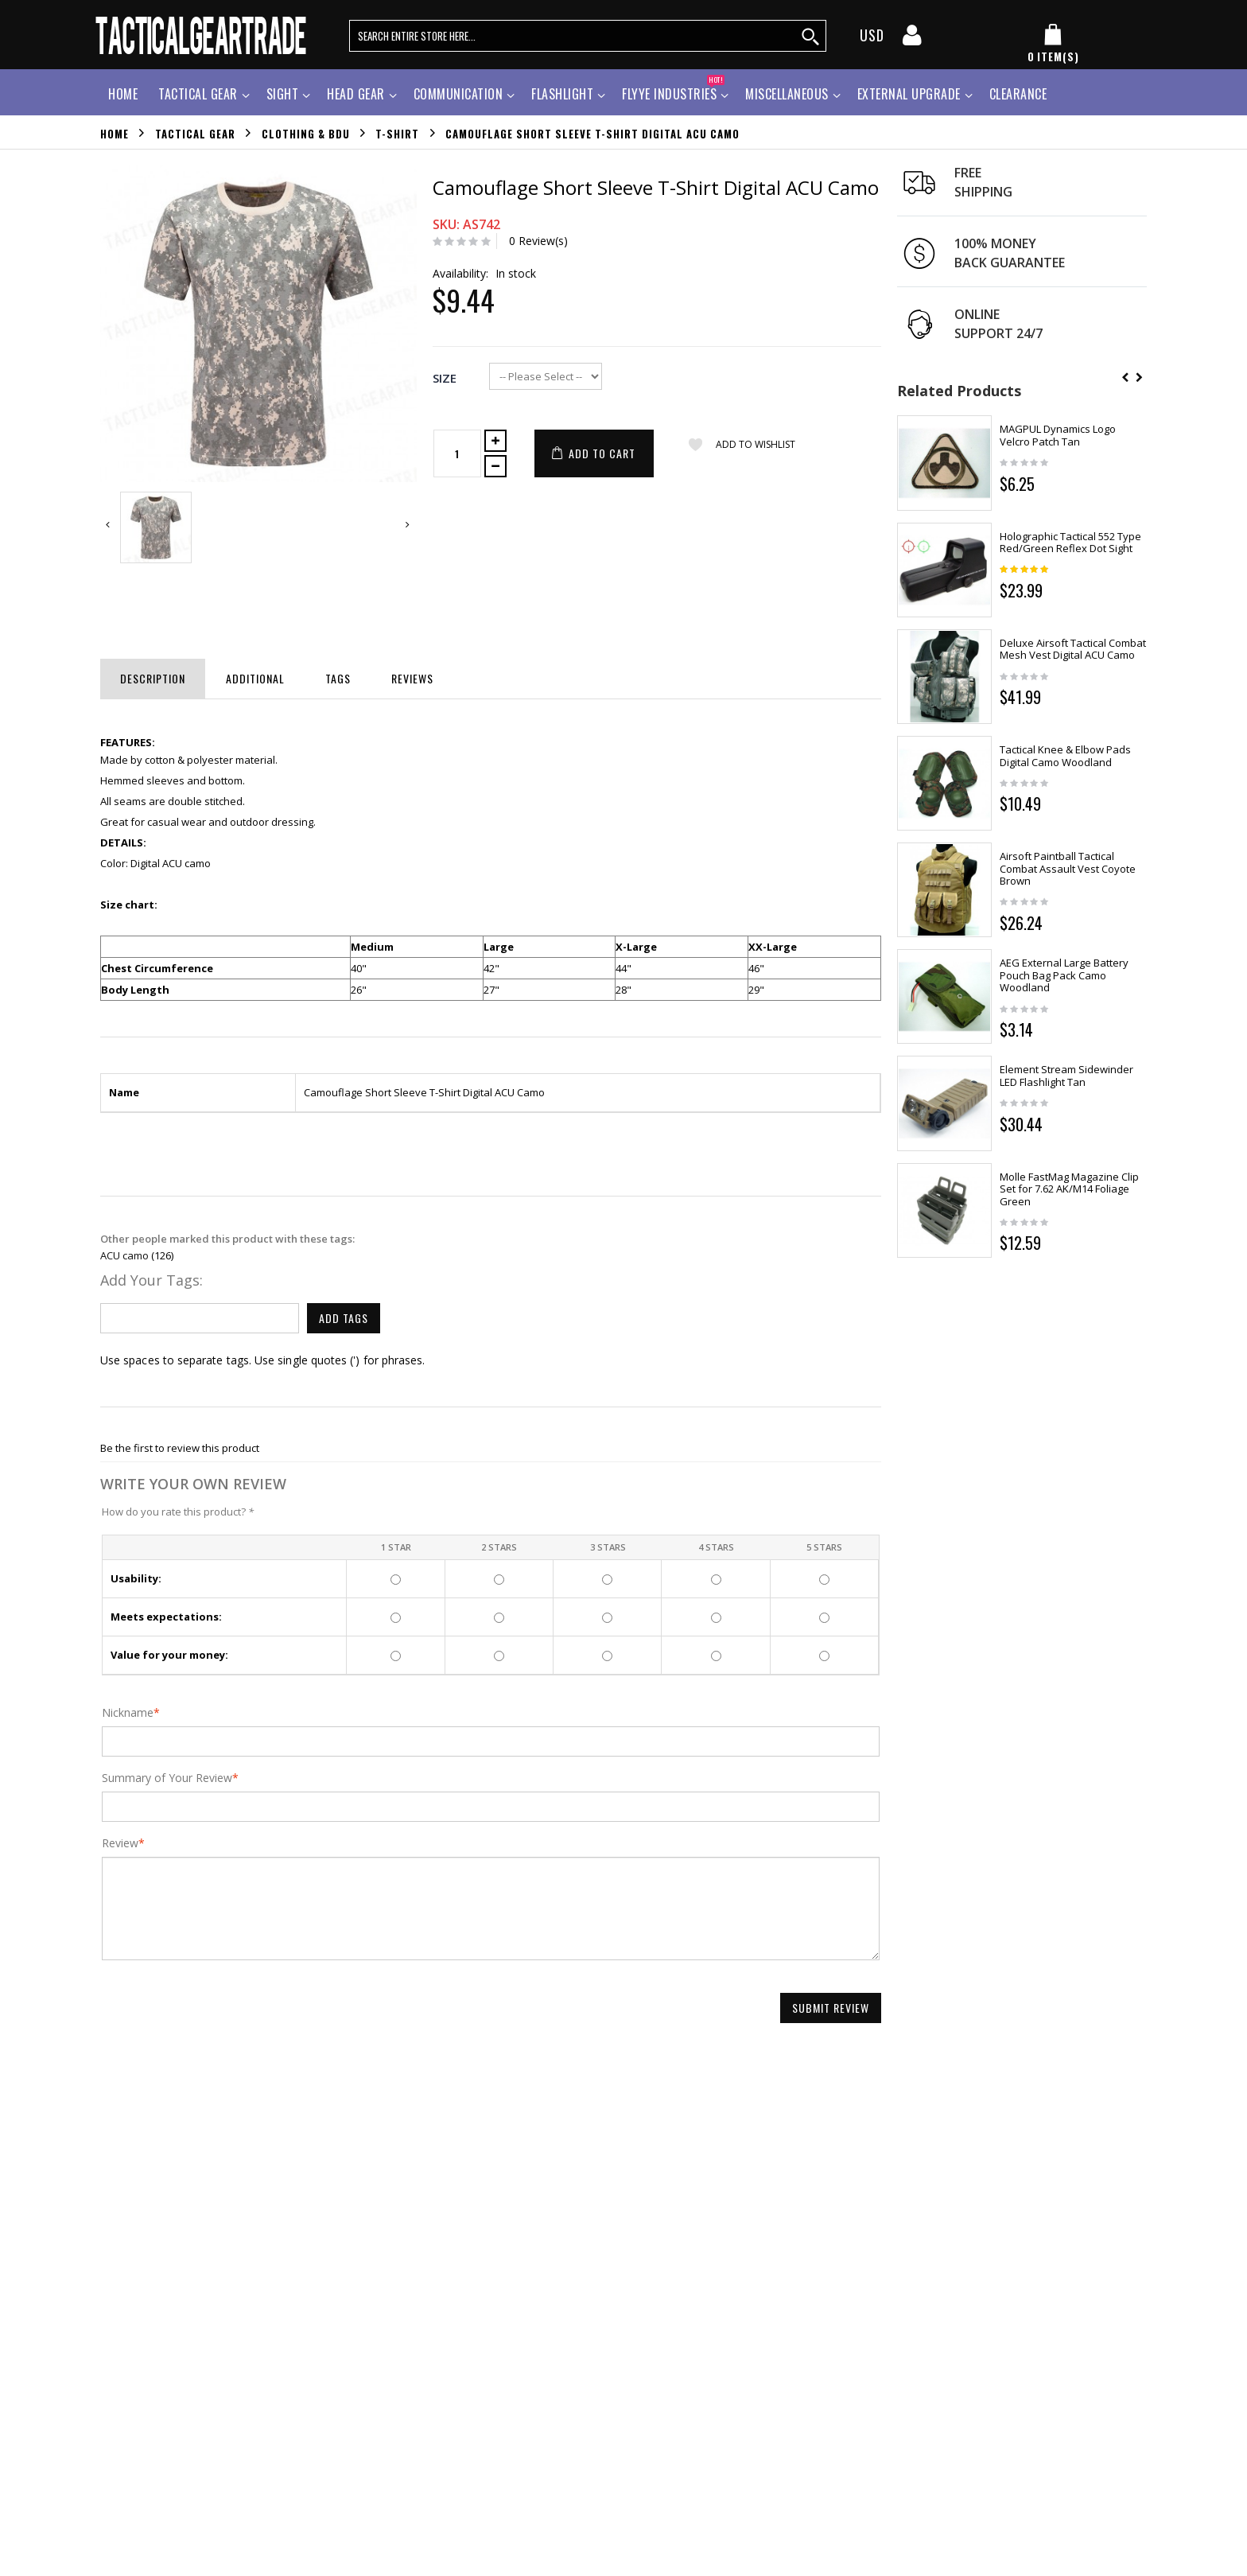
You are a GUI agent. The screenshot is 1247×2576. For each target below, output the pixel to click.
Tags (338, 678)
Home (114, 133)
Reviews (412, 678)
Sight (282, 93)
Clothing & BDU (306, 133)
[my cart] (1053, 44)
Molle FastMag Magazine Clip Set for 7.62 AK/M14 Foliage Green (1069, 1188)
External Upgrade (909, 93)
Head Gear (356, 93)
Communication (458, 93)
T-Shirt (397, 133)
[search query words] (588, 36)
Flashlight (562, 93)
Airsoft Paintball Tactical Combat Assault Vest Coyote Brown (1068, 868)
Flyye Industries (673, 91)
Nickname (127, 1712)
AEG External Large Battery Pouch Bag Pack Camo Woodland (1064, 974)
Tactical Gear (198, 93)
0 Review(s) (538, 240)
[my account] (912, 40)
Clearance (1018, 93)
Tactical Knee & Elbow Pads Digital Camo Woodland (1065, 755)
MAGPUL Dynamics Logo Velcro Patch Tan (1058, 435)
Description (152, 678)
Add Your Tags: (151, 1280)
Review (120, 1843)
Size (444, 378)
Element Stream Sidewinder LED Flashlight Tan (1066, 1075)
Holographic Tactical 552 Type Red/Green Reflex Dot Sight (1070, 542)
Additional (255, 678)
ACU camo (124, 1255)
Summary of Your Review (167, 1778)
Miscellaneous (787, 93)
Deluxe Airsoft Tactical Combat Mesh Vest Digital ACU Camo (1073, 649)
